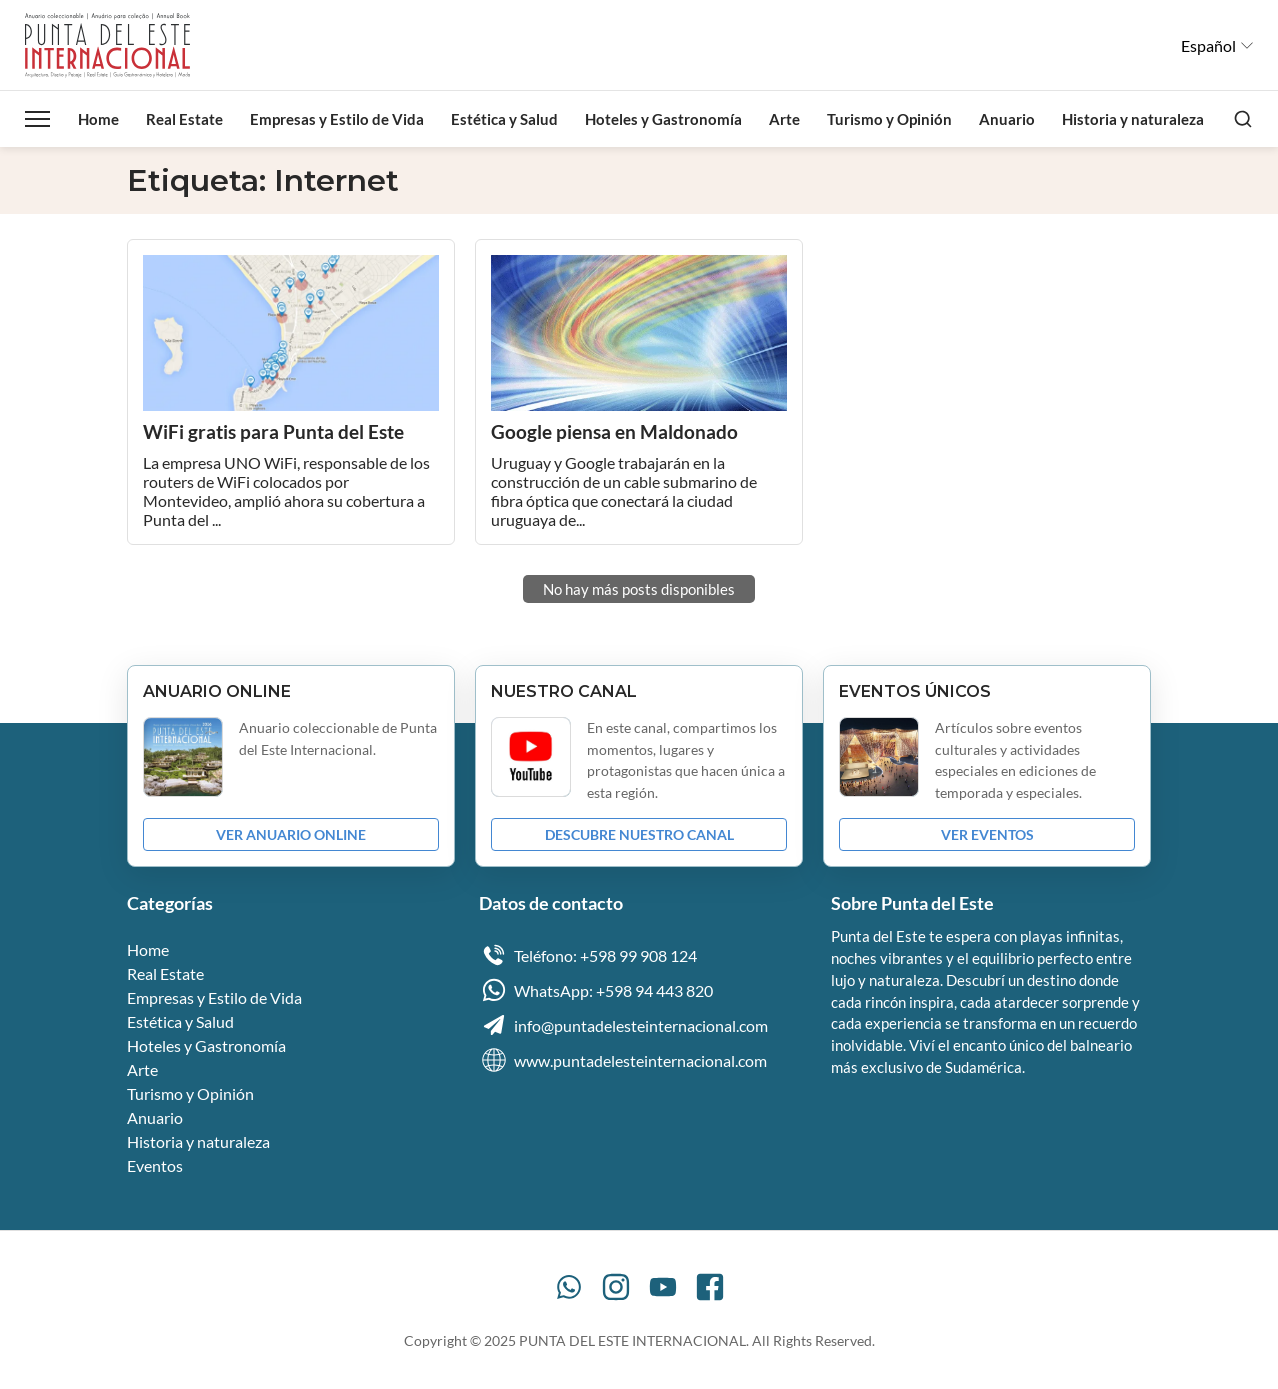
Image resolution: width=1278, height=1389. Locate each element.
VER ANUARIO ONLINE (291, 834)
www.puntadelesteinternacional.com (623, 1060)
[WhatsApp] (569, 1287)
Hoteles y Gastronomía (663, 119)
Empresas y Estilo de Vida (337, 119)
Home (98, 119)
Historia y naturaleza (1133, 119)
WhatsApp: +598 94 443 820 (596, 990)
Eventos (155, 1165)
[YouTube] (663, 1287)
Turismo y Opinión (889, 119)
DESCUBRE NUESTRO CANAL (639, 834)
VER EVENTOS (987, 834)
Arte (784, 119)
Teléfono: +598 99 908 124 (588, 955)
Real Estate (184, 119)
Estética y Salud (504, 119)
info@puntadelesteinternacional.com (623, 1025)
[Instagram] (616, 1287)
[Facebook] (710, 1287)
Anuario (1007, 119)
